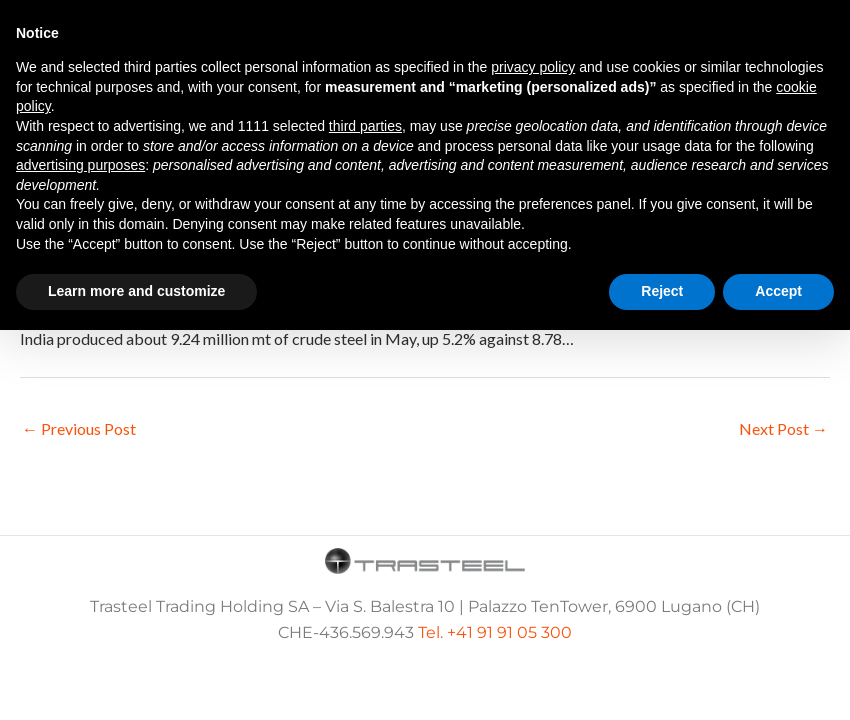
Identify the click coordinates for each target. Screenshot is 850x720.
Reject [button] (662, 291)
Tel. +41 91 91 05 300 (495, 632)
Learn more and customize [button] (136, 291)
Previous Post (79, 428)
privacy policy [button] (533, 67)
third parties (365, 126)
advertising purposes (80, 165)
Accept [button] (778, 291)
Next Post (783, 428)
